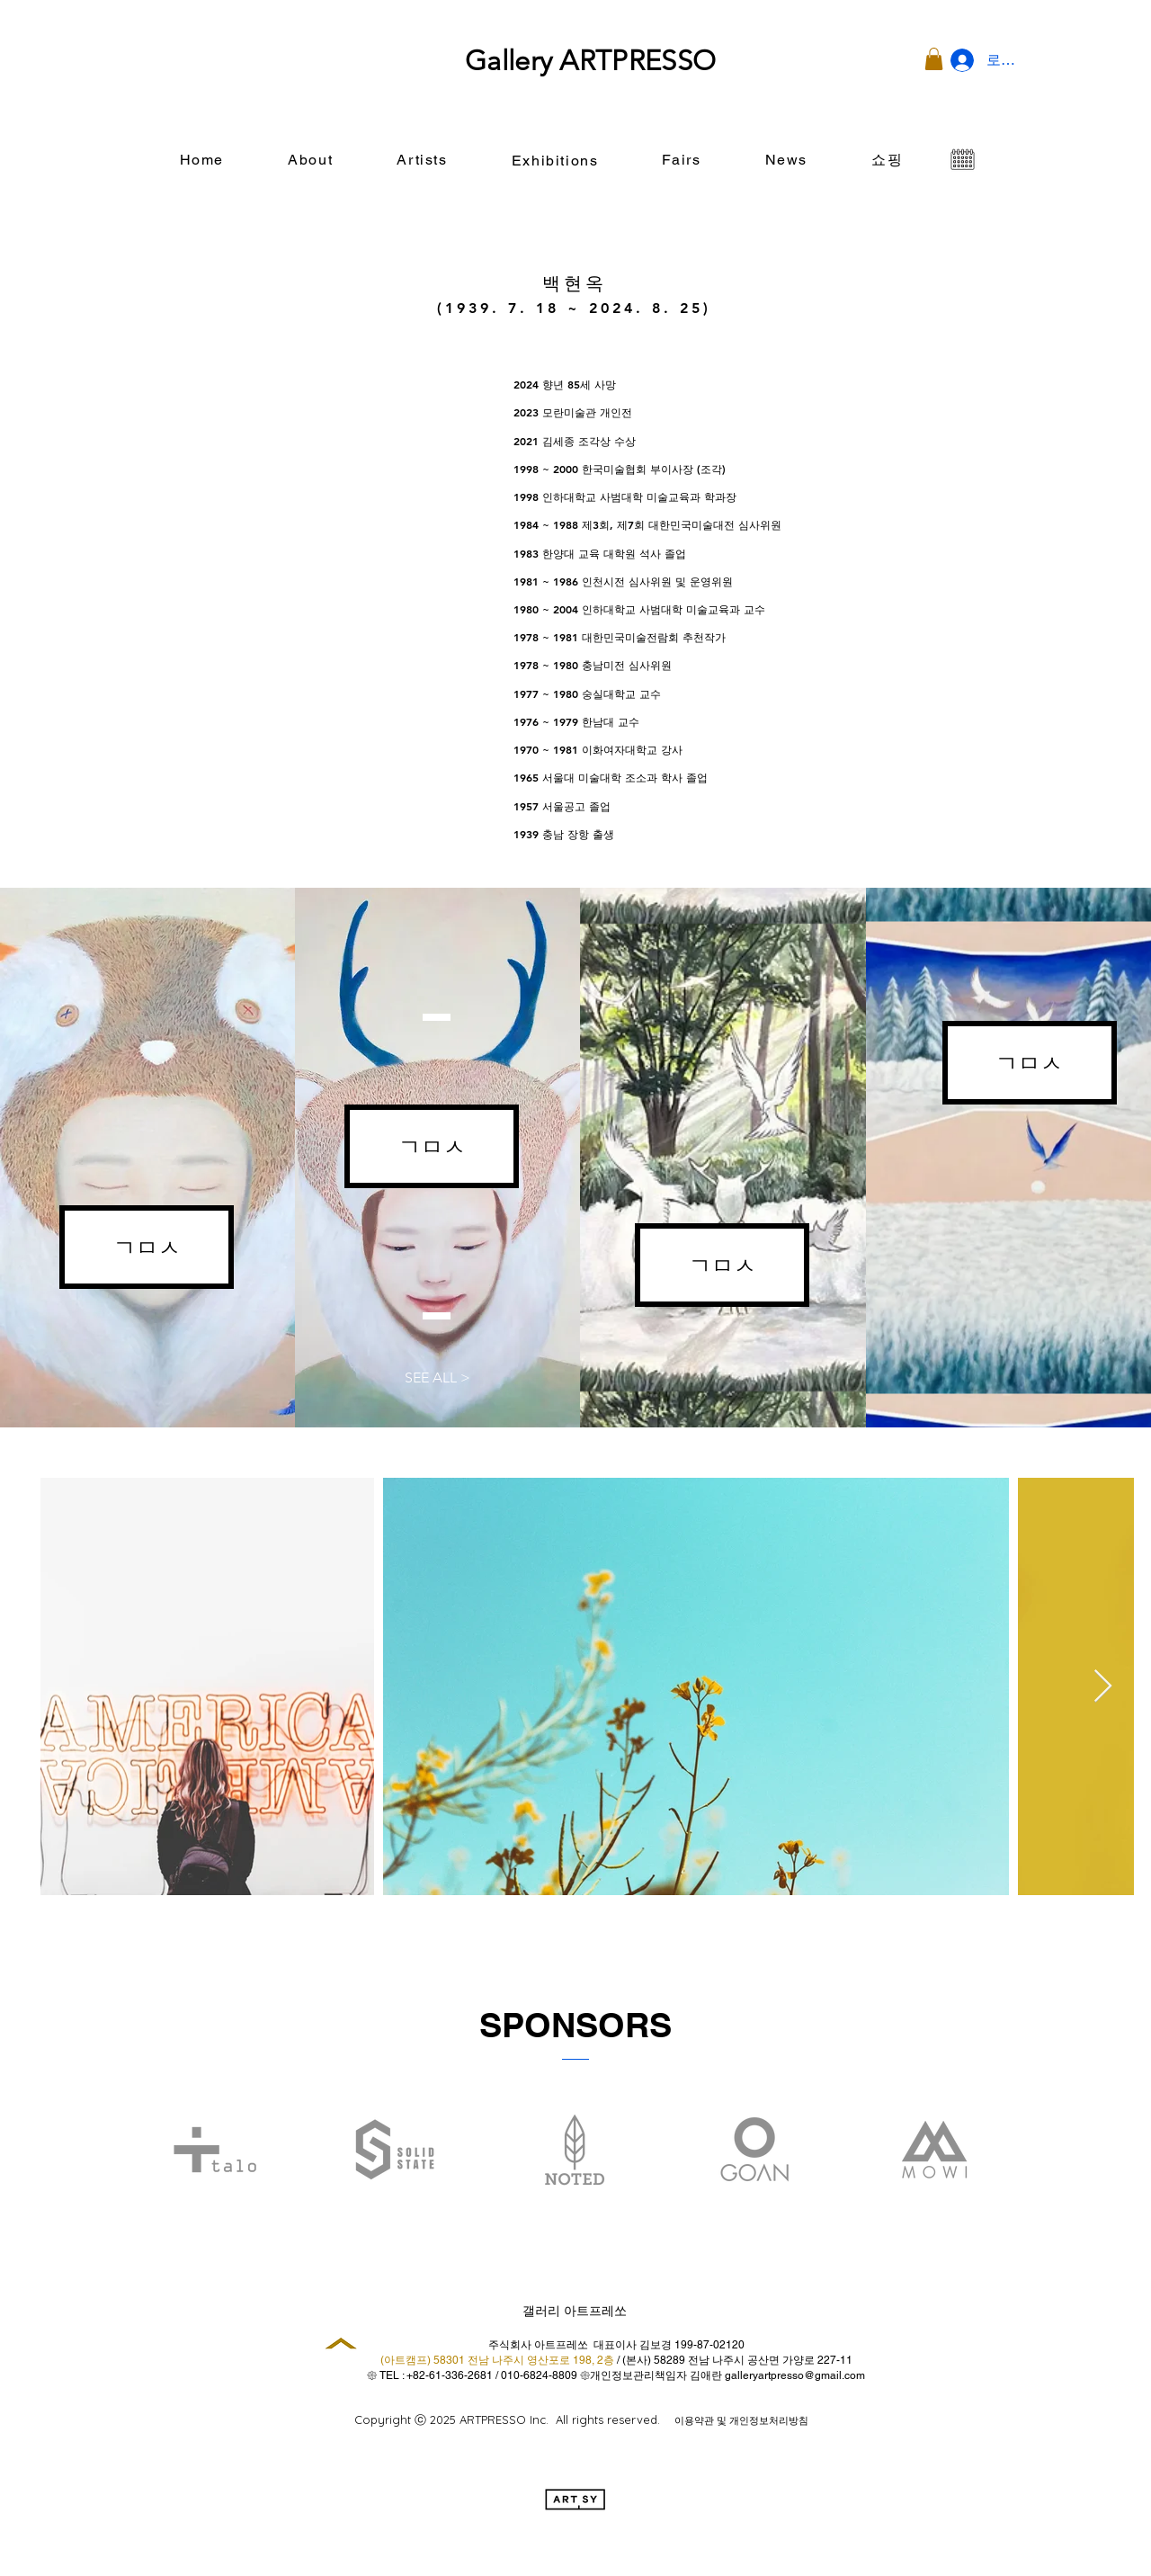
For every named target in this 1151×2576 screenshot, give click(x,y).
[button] (933, 59)
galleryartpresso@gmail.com (795, 2375)
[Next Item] (1103, 1686)
